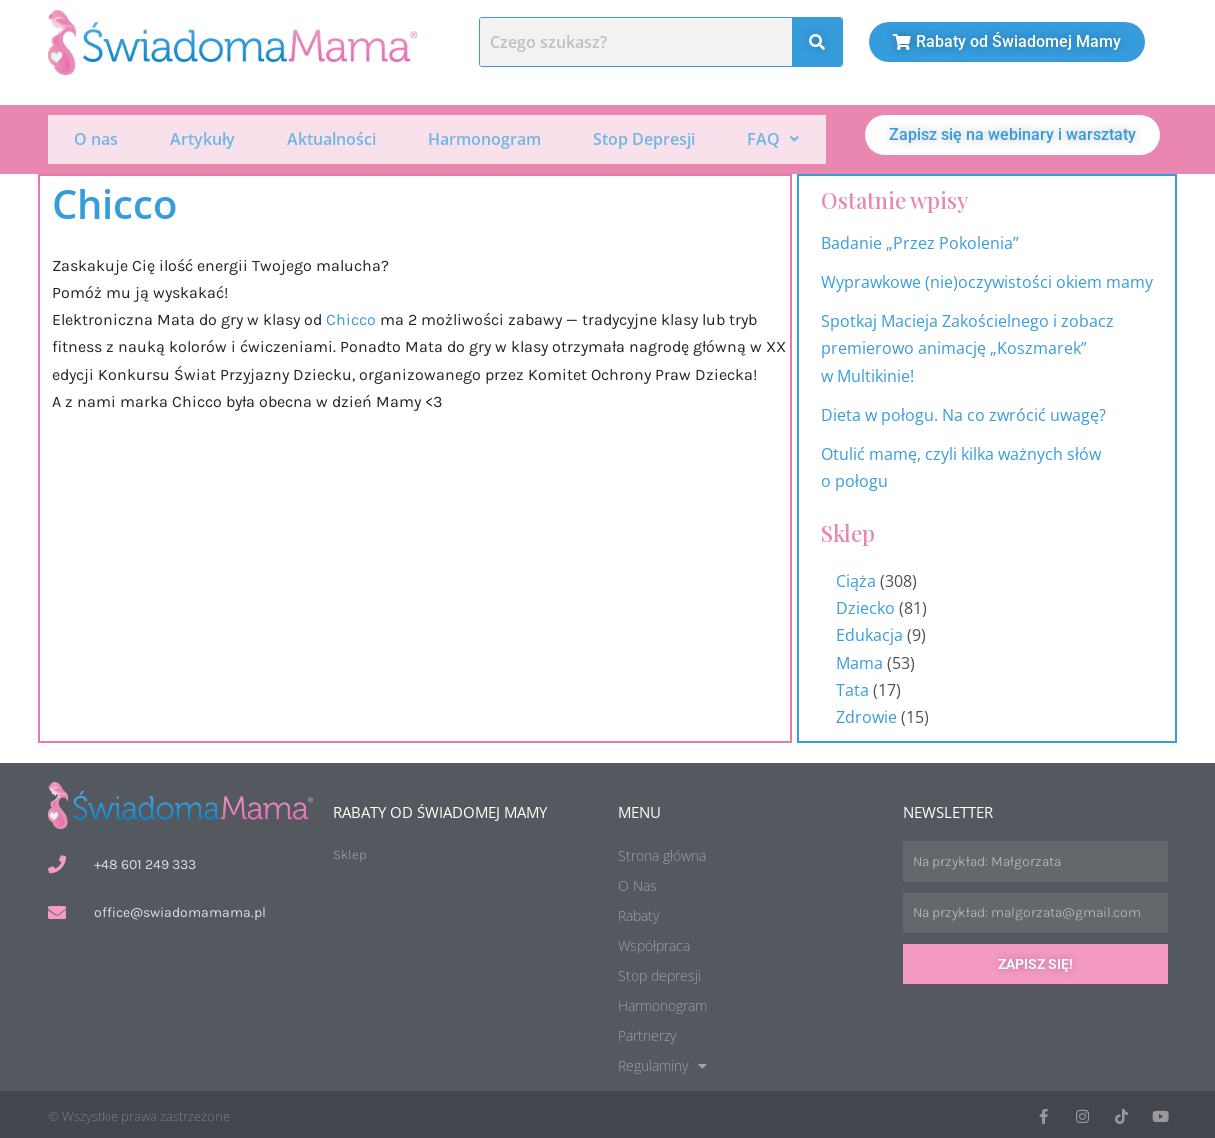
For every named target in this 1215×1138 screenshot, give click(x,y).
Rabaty (638, 912)
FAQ (773, 138)
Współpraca (654, 942)
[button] (773, 138)
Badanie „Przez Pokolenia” (920, 240)
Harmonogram (484, 138)
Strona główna (662, 852)
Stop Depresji (644, 138)
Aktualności (331, 138)
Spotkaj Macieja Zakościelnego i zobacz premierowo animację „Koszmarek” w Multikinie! (967, 345)
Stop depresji (659, 972)
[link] (351, 316)
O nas (96, 138)
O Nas (637, 882)
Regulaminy (662, 1063)
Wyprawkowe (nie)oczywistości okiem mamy (989, 279)
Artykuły (202, 138)
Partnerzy (647, 1032)
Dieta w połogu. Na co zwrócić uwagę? (963, 412)
